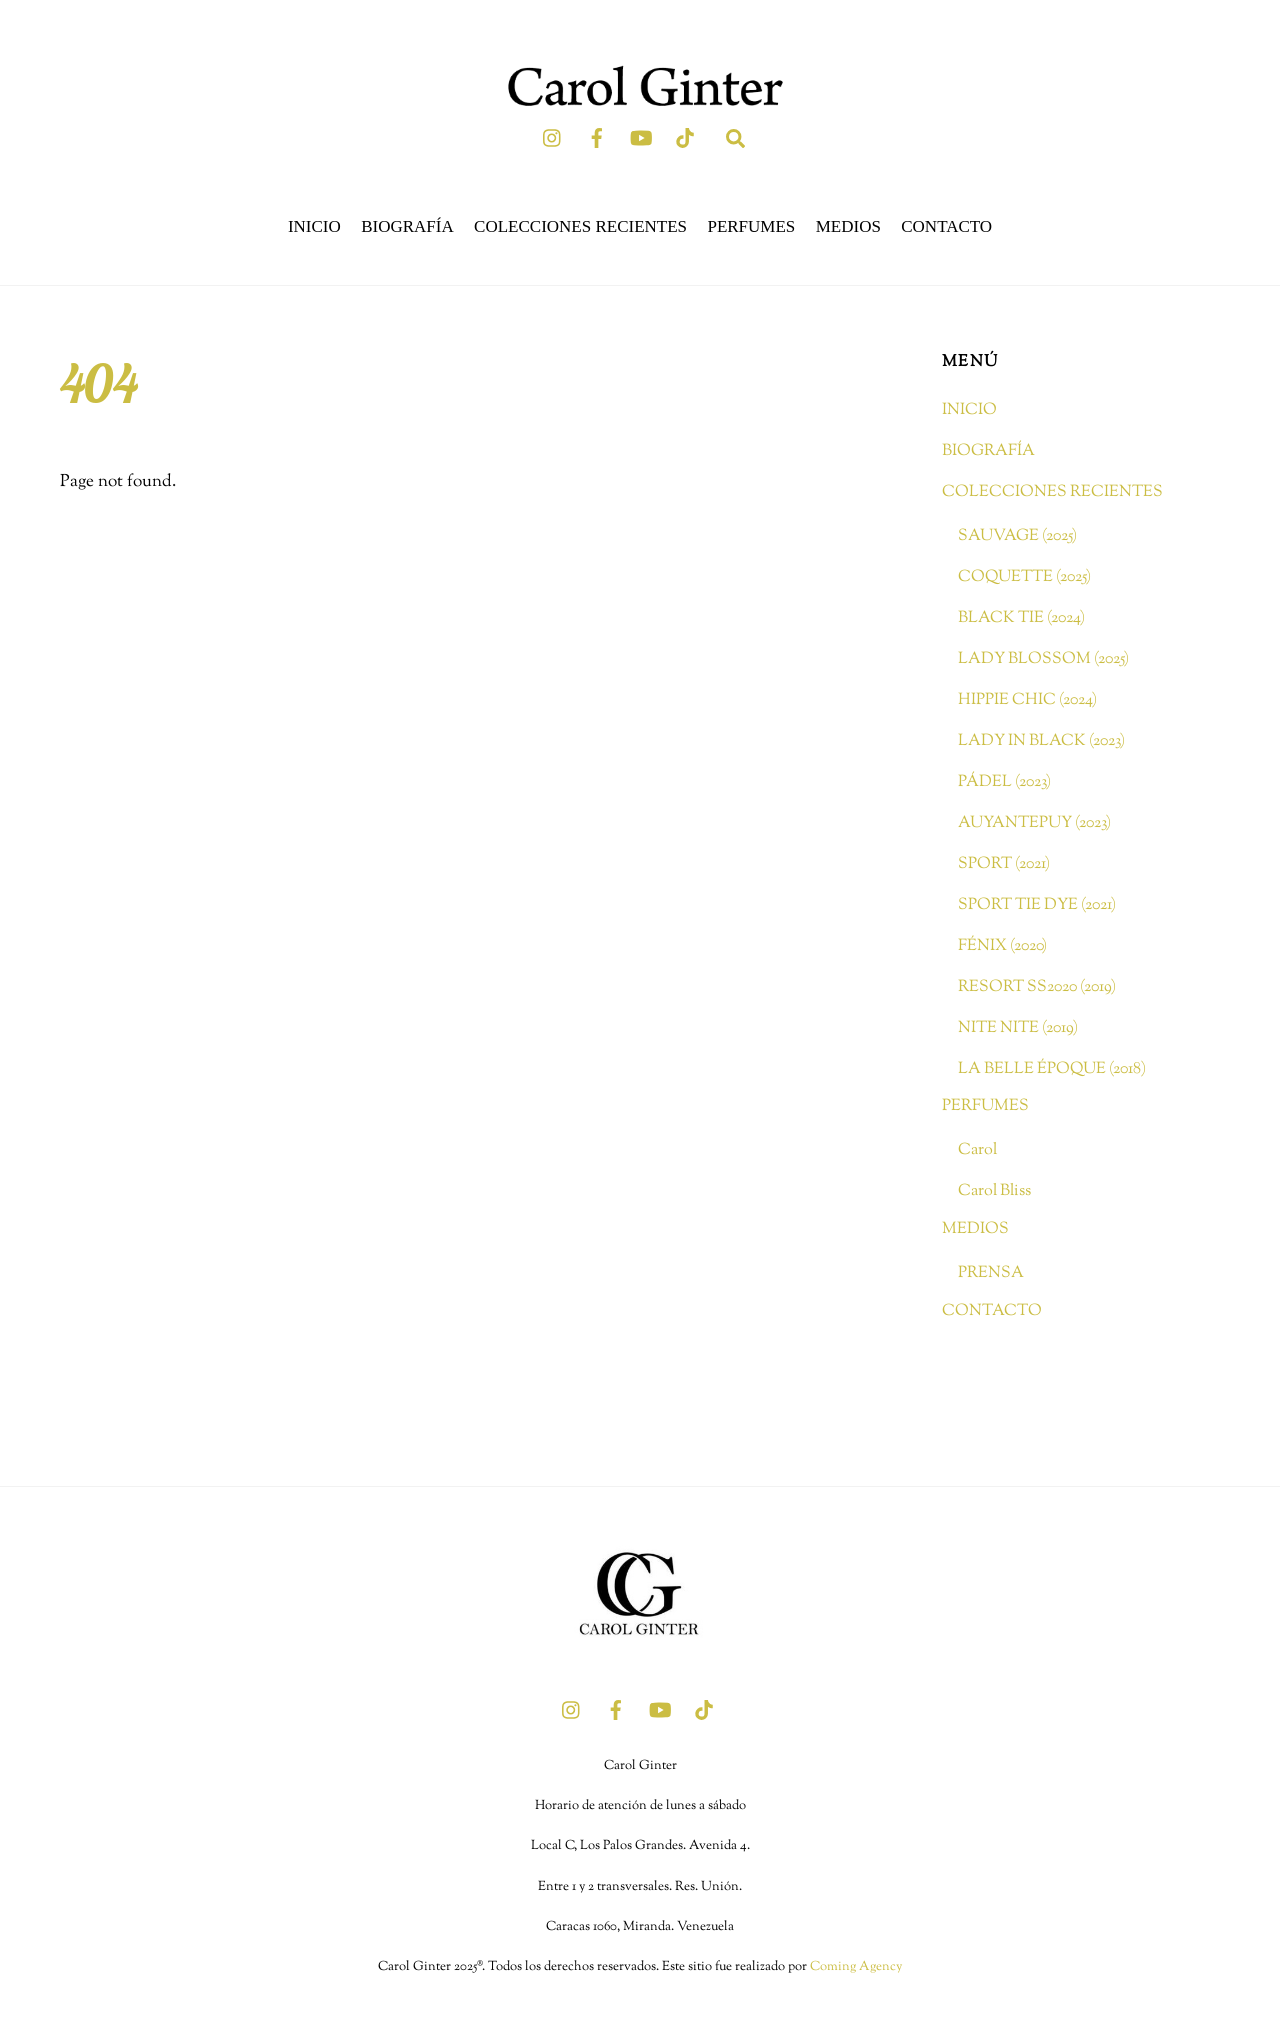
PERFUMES (751, 225)
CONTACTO (946, 225)
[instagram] (553, 137)
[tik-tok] (685, 137)
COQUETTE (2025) (1024, 577)
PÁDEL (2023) (1004, 782)
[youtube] (641, 137)
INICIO (314, 225)
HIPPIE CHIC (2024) (1027, 700)
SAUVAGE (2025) (1017, 536)
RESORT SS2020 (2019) (1037, 986)
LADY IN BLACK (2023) (1041, 741)
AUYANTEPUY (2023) (1034, 823)
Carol (977, 1150)
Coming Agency (856, 1967)
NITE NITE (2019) (1018, 1027)
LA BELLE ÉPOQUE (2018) (1052, 1068)
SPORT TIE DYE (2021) (1037, 904)
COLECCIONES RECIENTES (580, 225)
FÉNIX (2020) (1002, 945)
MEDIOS (848, 225)
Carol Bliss (994, 1191)
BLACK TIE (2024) (1021, 618)
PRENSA (991, 1273)
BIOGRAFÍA (407, 225)
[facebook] (597, 137)
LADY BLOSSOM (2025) (1043, 659)
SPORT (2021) (1004, 864)
